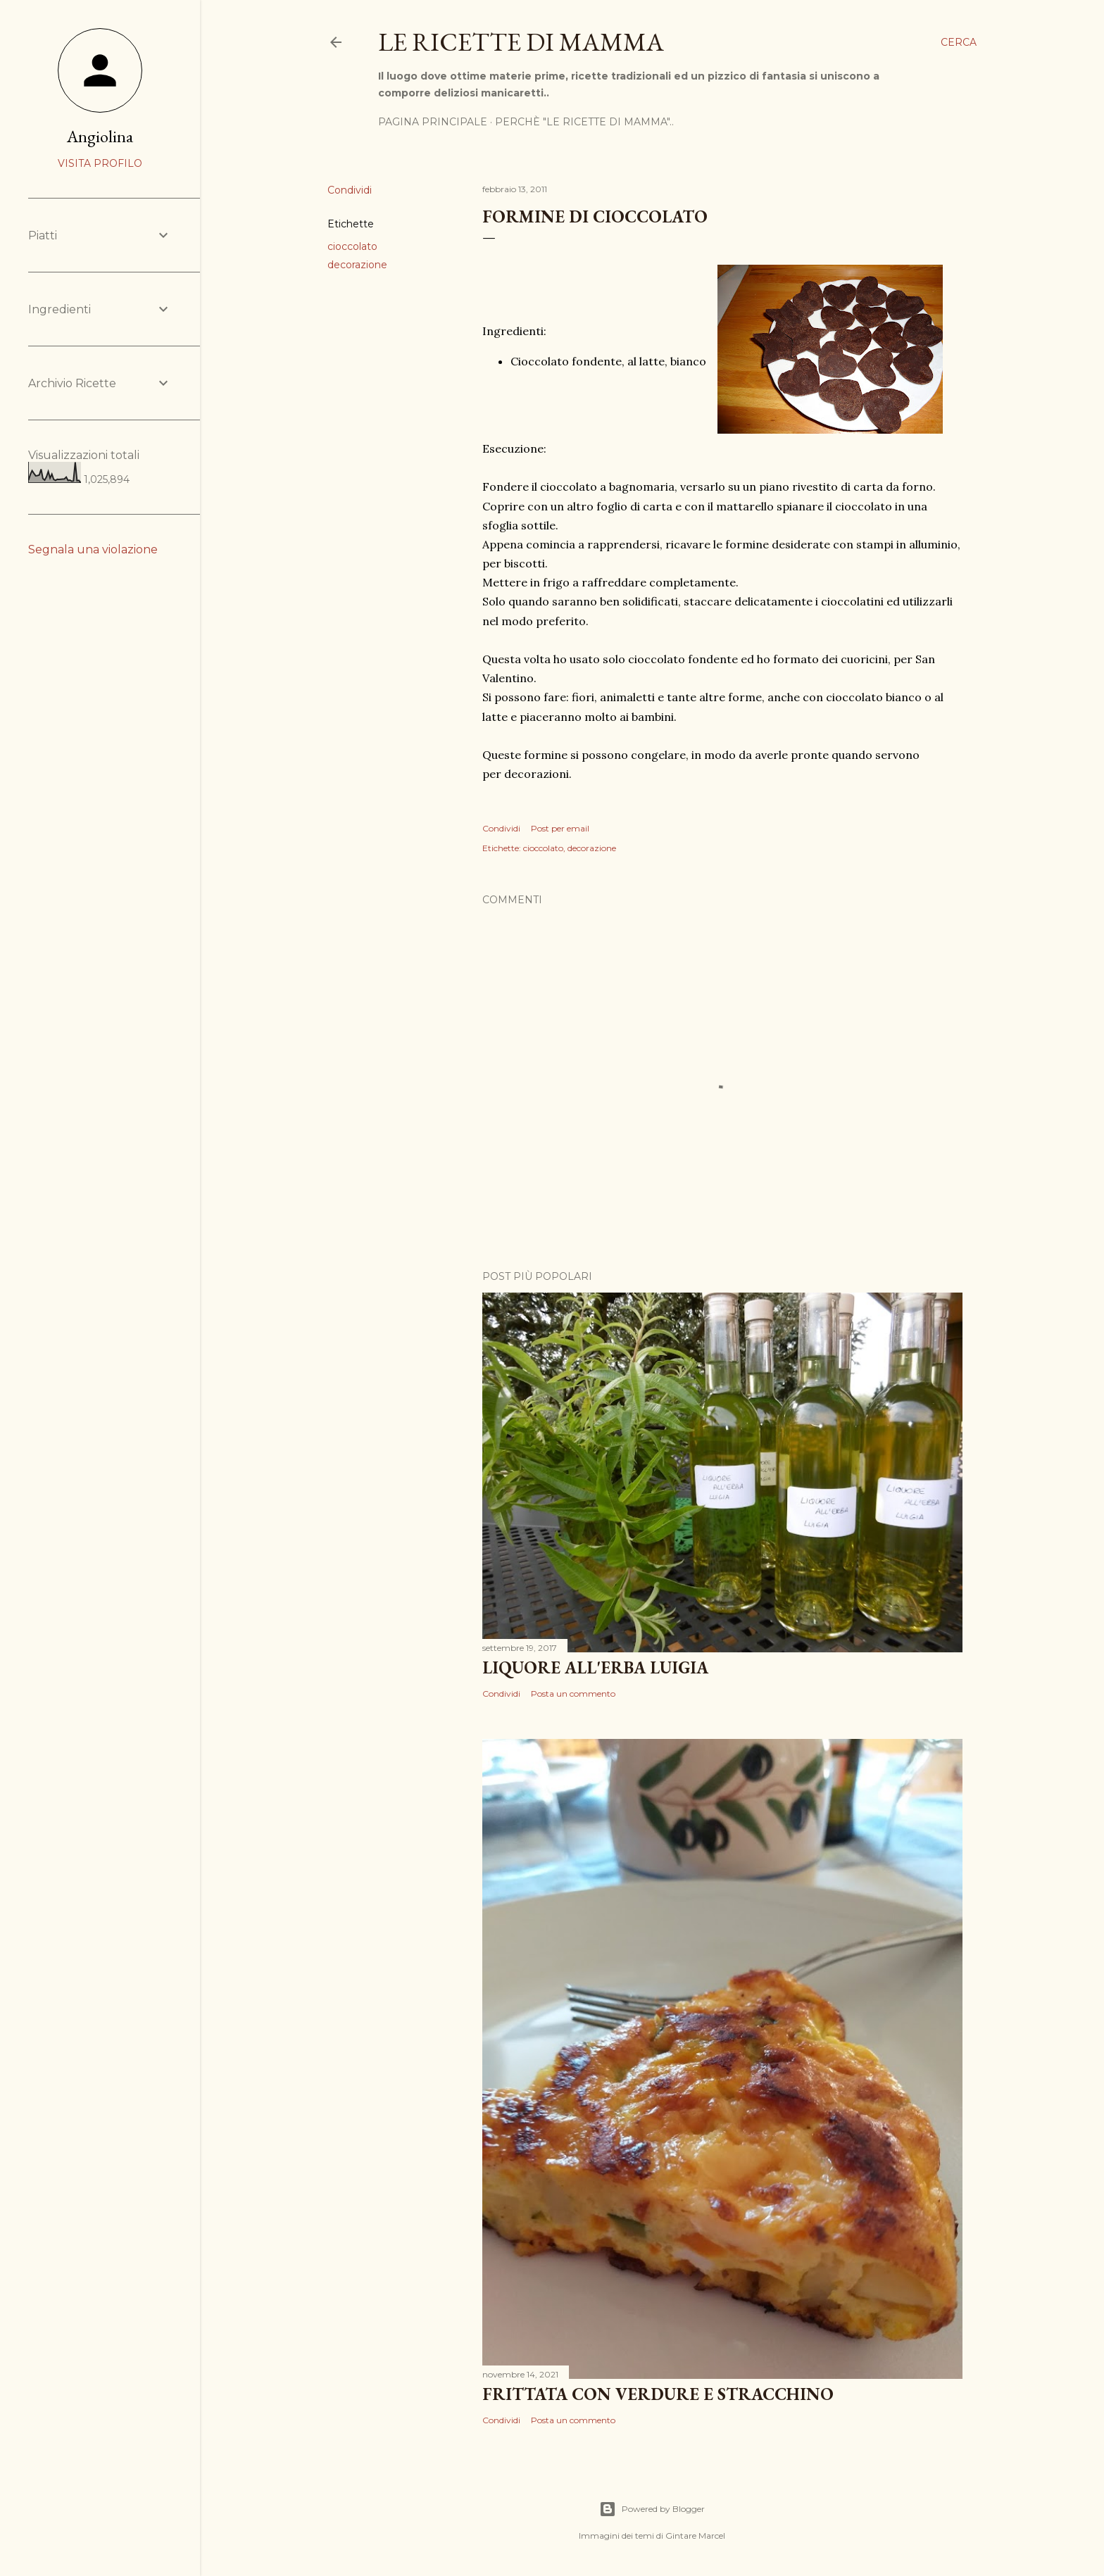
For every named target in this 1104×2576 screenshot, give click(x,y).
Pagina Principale (432, 121)
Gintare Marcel (695, 2535)
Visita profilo (100, 163)
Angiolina (100, 136)
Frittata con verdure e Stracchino (658, 2394)
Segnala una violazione (93, 549)
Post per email (560, 828)
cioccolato (352, 246)
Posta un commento (573, 1693)
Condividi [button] (349, 190)
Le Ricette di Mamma (521, 41)
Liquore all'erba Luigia (595, 1667)
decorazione (357, 264)
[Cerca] (959, 42)
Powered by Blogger (652, 2509)
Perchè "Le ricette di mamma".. (584, 121)
